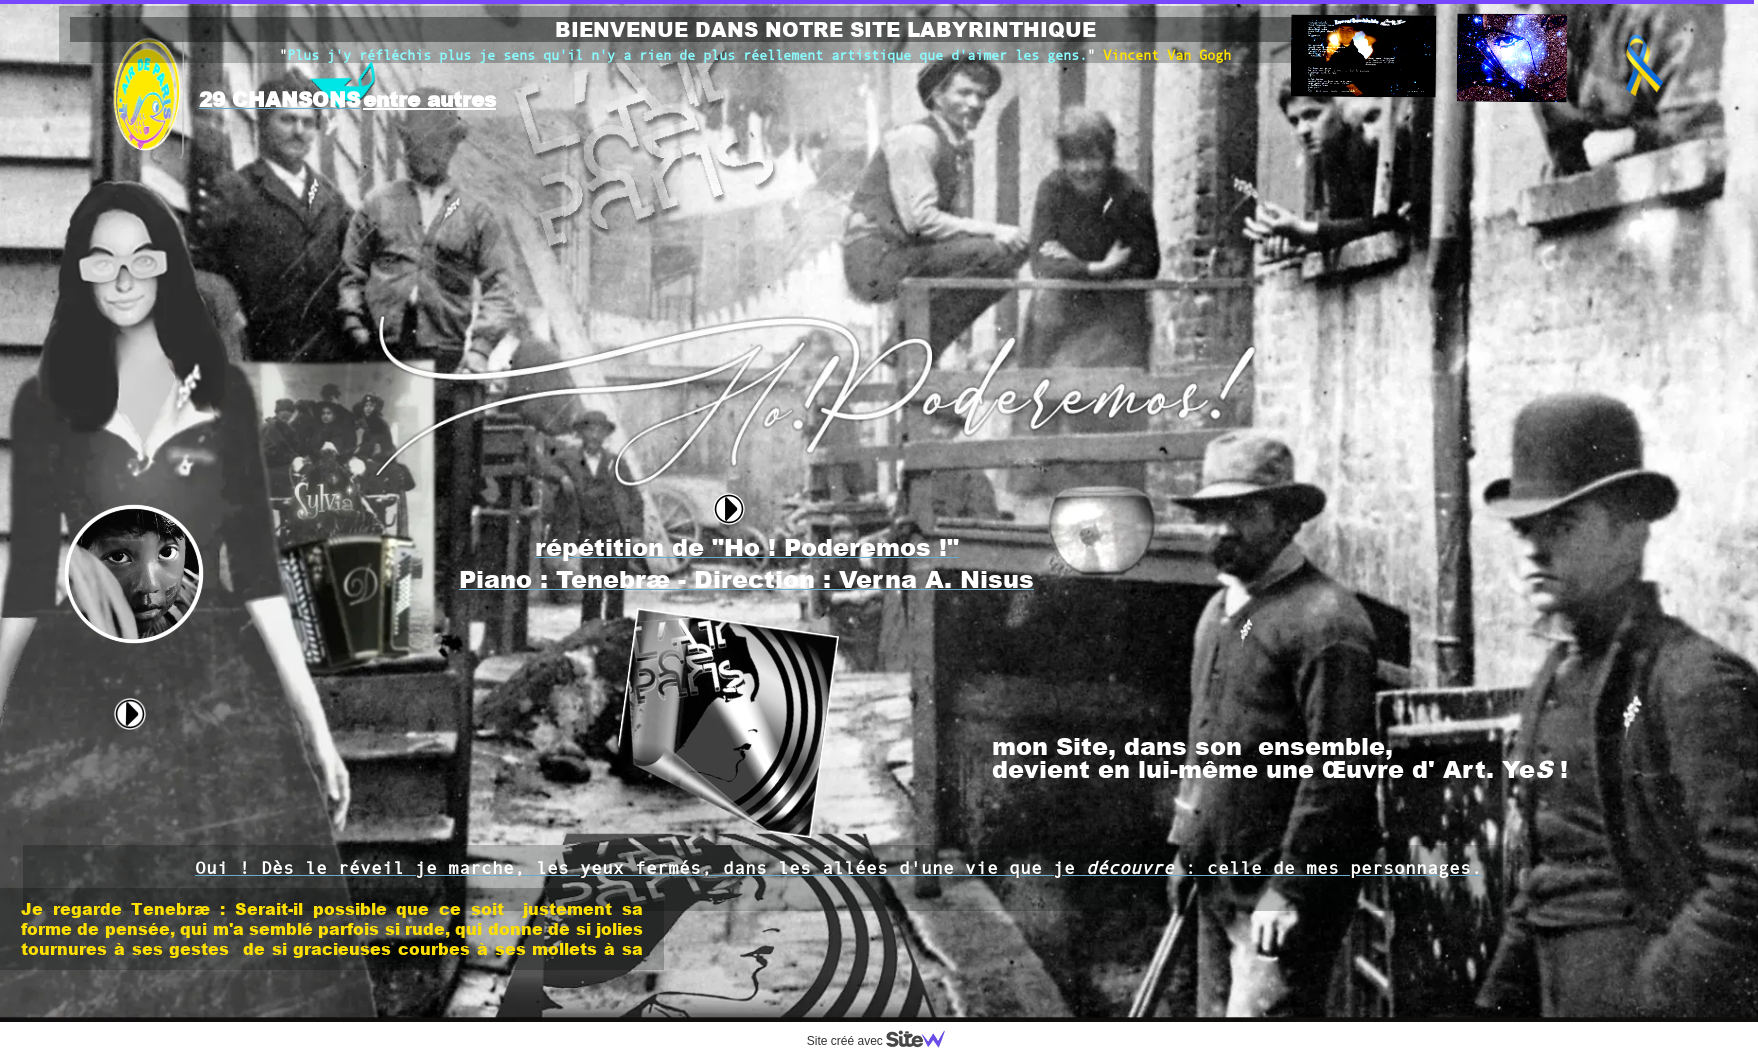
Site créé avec (884, 1041)
